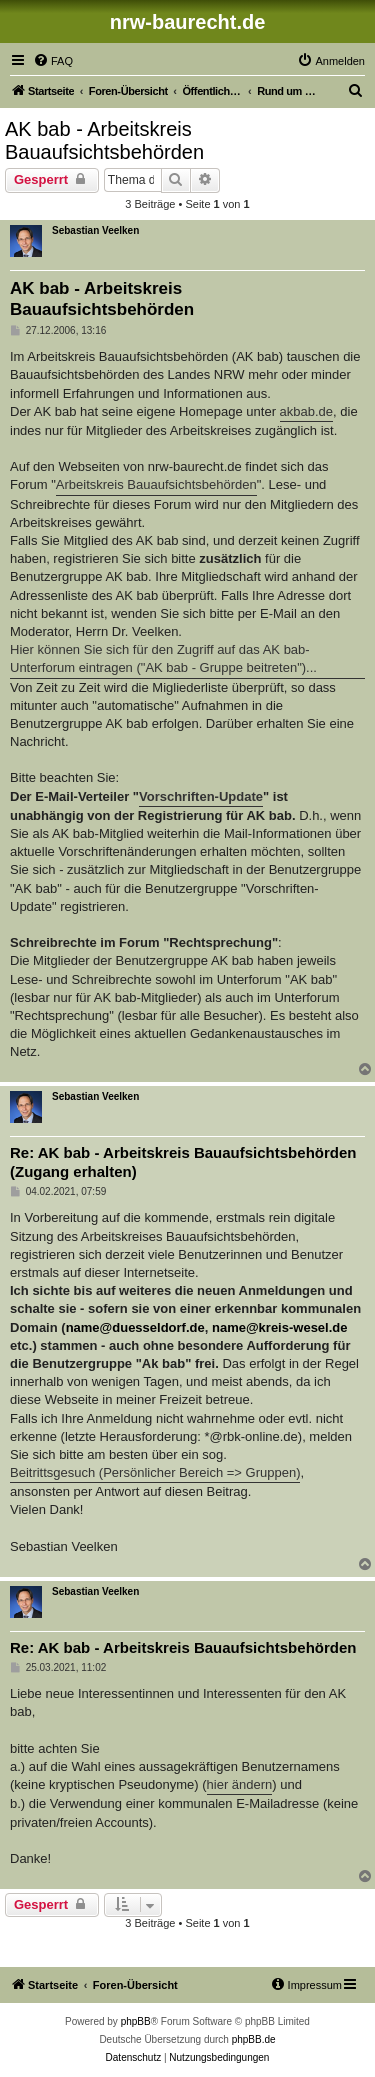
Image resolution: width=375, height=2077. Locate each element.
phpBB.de (254, 2039)
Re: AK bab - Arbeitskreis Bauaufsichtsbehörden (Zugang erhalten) (183, 1162)
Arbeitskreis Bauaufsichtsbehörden (156, 484)
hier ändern (240, 1784)
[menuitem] (53, 61)
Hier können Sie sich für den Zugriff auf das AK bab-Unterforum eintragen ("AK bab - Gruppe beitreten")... (163, 658)
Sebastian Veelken (95, 230)
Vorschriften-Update (201, 796)
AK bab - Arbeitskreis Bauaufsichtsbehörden (104, 140)
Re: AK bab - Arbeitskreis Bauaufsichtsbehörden (183, 1647)
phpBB (136, 2021)
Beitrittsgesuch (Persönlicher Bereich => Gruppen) (155, 1472)
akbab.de (307, 411)
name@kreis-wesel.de (280, 1327)
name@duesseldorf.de (135, 1327)
